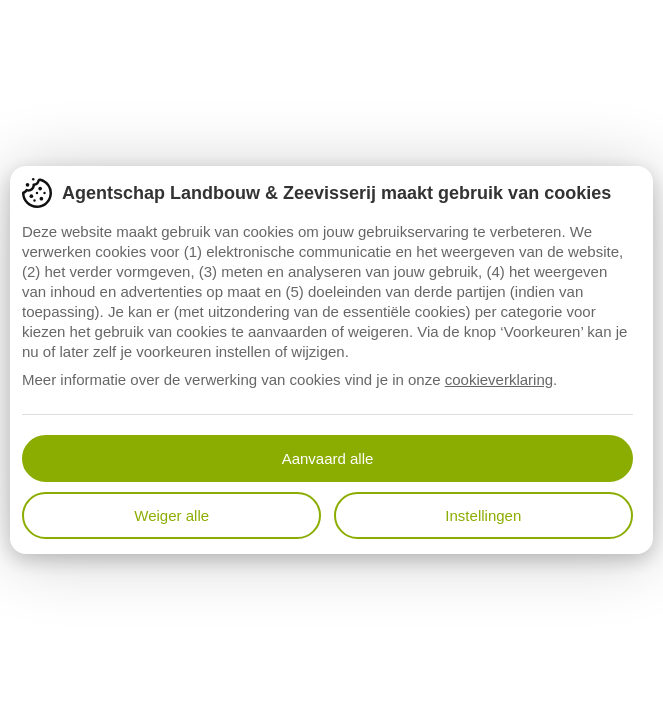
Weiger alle (171, 515)
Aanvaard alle (328, 458)
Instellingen (483, 515)
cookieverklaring (499, 379)
